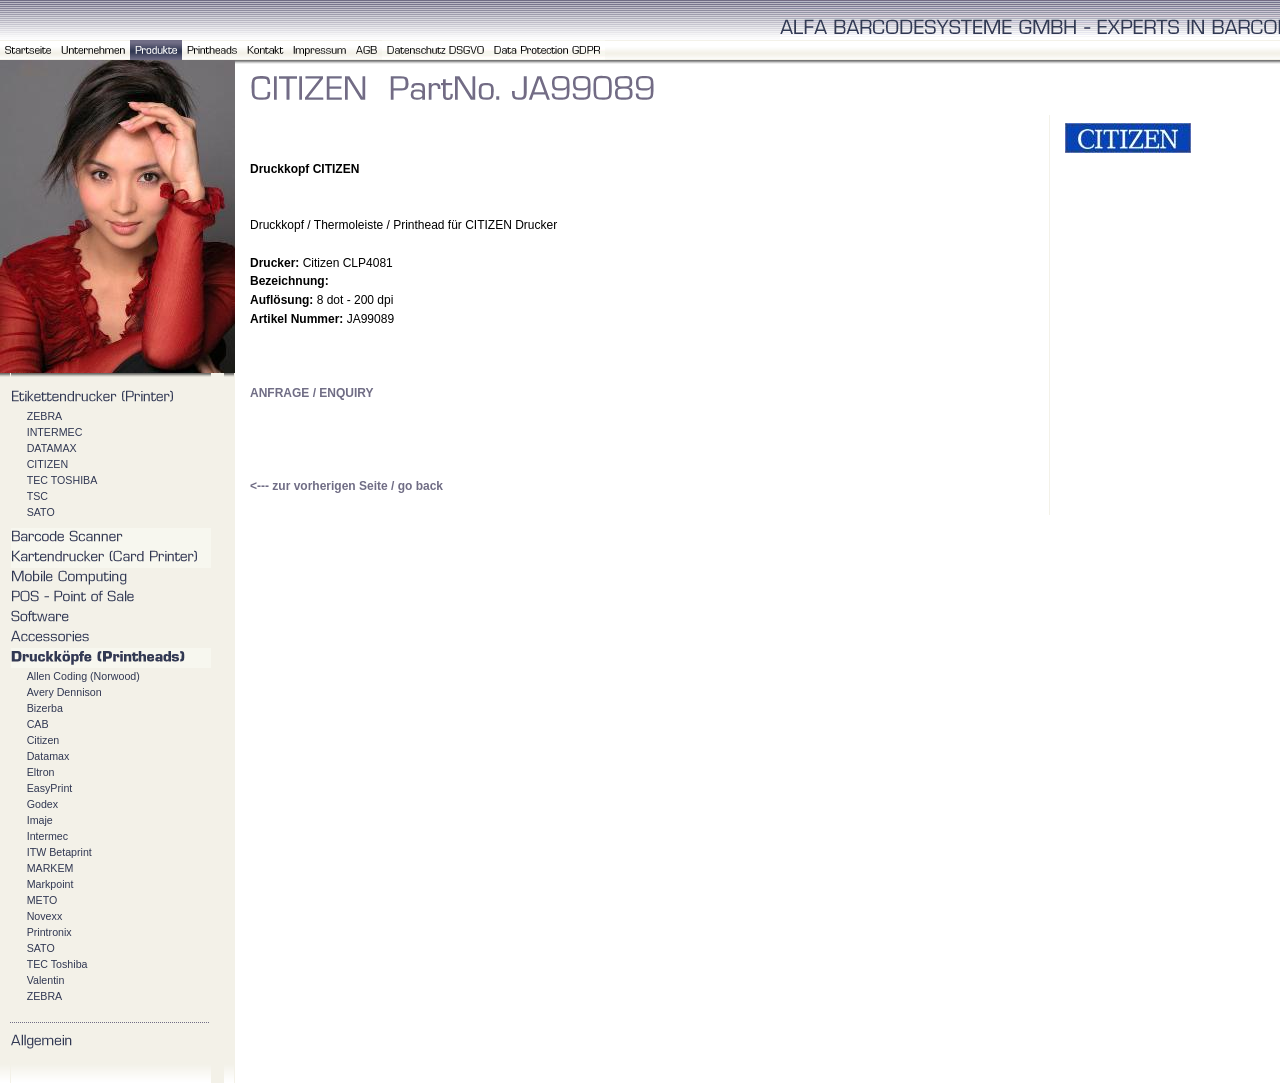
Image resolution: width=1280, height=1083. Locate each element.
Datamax (48, 756)
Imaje (40, 820)
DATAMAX (52, 448)
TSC (37, 496)
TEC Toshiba (57, 964)
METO (42, 900)
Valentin (46, 980)
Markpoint (50, 884)
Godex (42, 804)
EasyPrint (50, 788)
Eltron (41, 772)
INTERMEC (55, 432)
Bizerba (45, 708)
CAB (38, 724)
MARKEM (50, 868)
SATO (41, 512)
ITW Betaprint (59, 852)
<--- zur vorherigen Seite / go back (346, 486)
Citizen (43, 740)
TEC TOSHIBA (62, 480)
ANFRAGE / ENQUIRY (312, 393)
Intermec (47, 836)
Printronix (49, 932)
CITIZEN (47, 464)
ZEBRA (45, 416)
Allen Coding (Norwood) (83, 676)
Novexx (45, 916)
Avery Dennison (64, 692)
